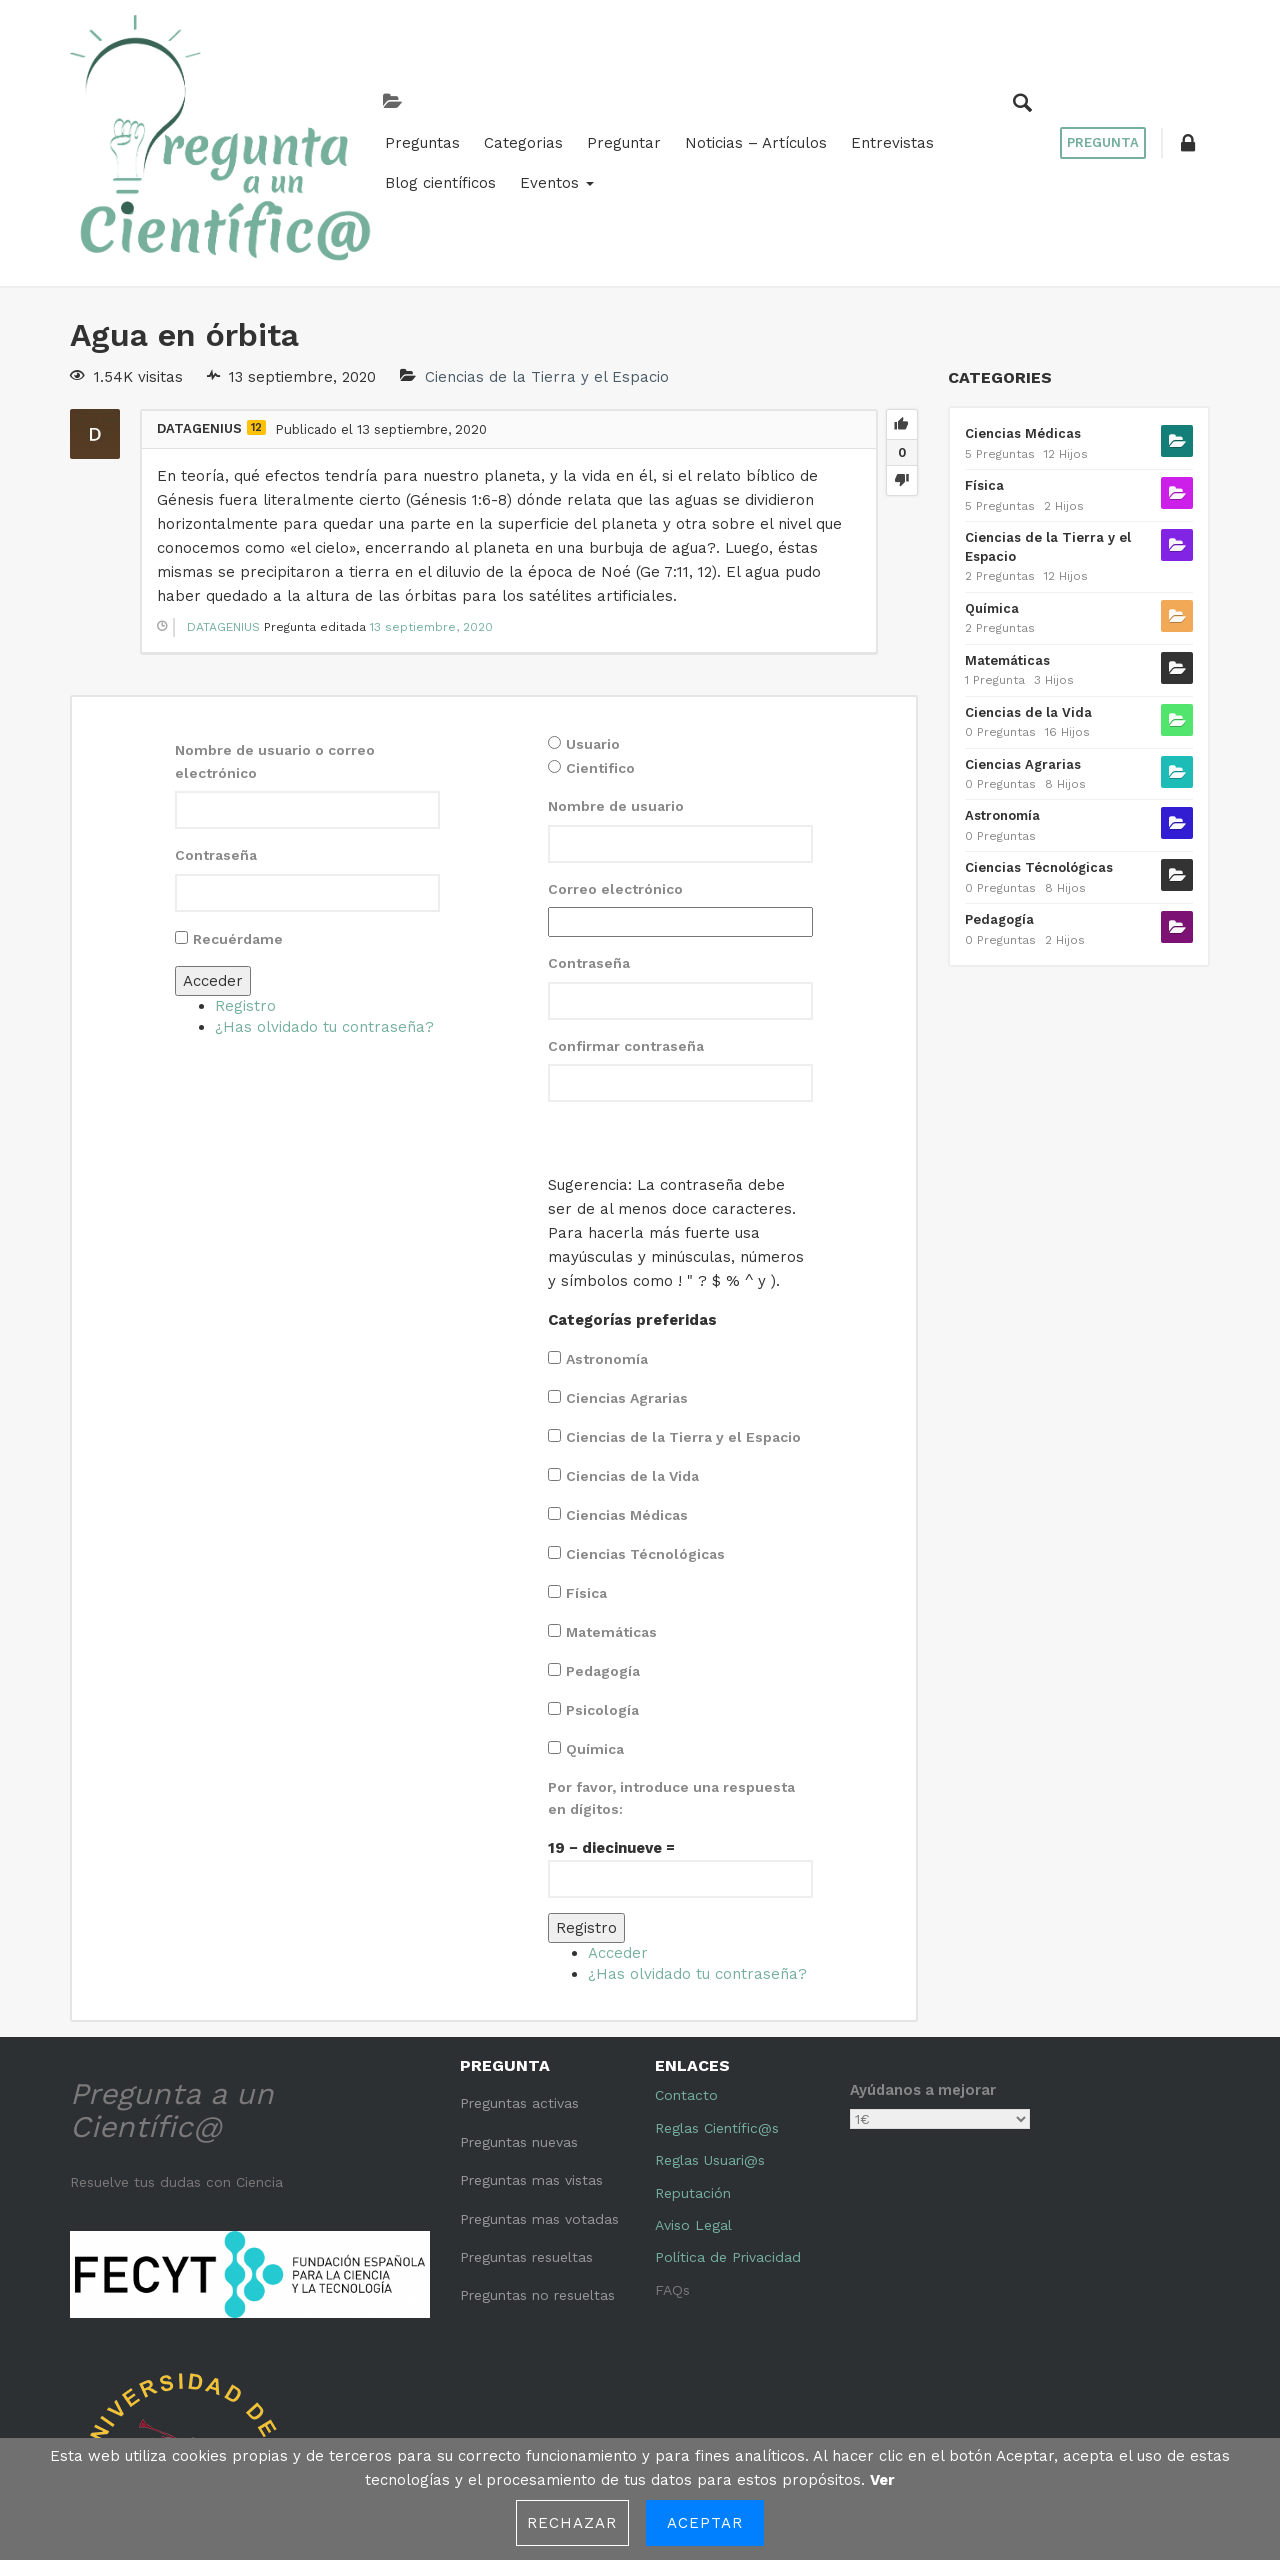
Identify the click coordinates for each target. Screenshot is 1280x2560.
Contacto (686, 1953)
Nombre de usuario (616, 664)
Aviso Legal (693, 2083)
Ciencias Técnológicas (645, 1412)
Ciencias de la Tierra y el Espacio (547, 235)
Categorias (355, 92)
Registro (245, 863)
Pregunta (1095, 71)
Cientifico (600, 626)
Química (595, 1607)
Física (586, 1451)
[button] (1185, 72)
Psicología (602, 1568)
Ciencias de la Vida (632, 1334)
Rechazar (572, 2523)
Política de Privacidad (728, 2115)
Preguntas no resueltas (537, 2153)
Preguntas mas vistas (531, 2038)
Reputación (693, 2050)
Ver (882, 2480)
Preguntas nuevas (519, 2000)
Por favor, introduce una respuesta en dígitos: (671, 1656)
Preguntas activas (519, 1961)
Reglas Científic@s (717, 1986)
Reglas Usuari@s (710, 2018)
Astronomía (607, 1217)
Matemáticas (611, 1490)
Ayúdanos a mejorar (923, 1948)
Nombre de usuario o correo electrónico (275, 619)
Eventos (962, 92)
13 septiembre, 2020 (431, 485)
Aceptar (705, 2523)
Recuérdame (238, 796)
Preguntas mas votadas (539, 2076)
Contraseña (216, 713)
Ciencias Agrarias (627, 1256)
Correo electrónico (615, 747)
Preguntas (254, 92)
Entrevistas (724, 92)
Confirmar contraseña (626, 903)
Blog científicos (845, 92)
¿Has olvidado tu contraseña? (324, 884)
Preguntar (456, 92)
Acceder (213, 838)
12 (256, 285)
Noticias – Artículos (588, 92)
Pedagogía (603, 1529)
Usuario (593, 602)
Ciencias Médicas (627, 1373)
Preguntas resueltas (526, 2115)
